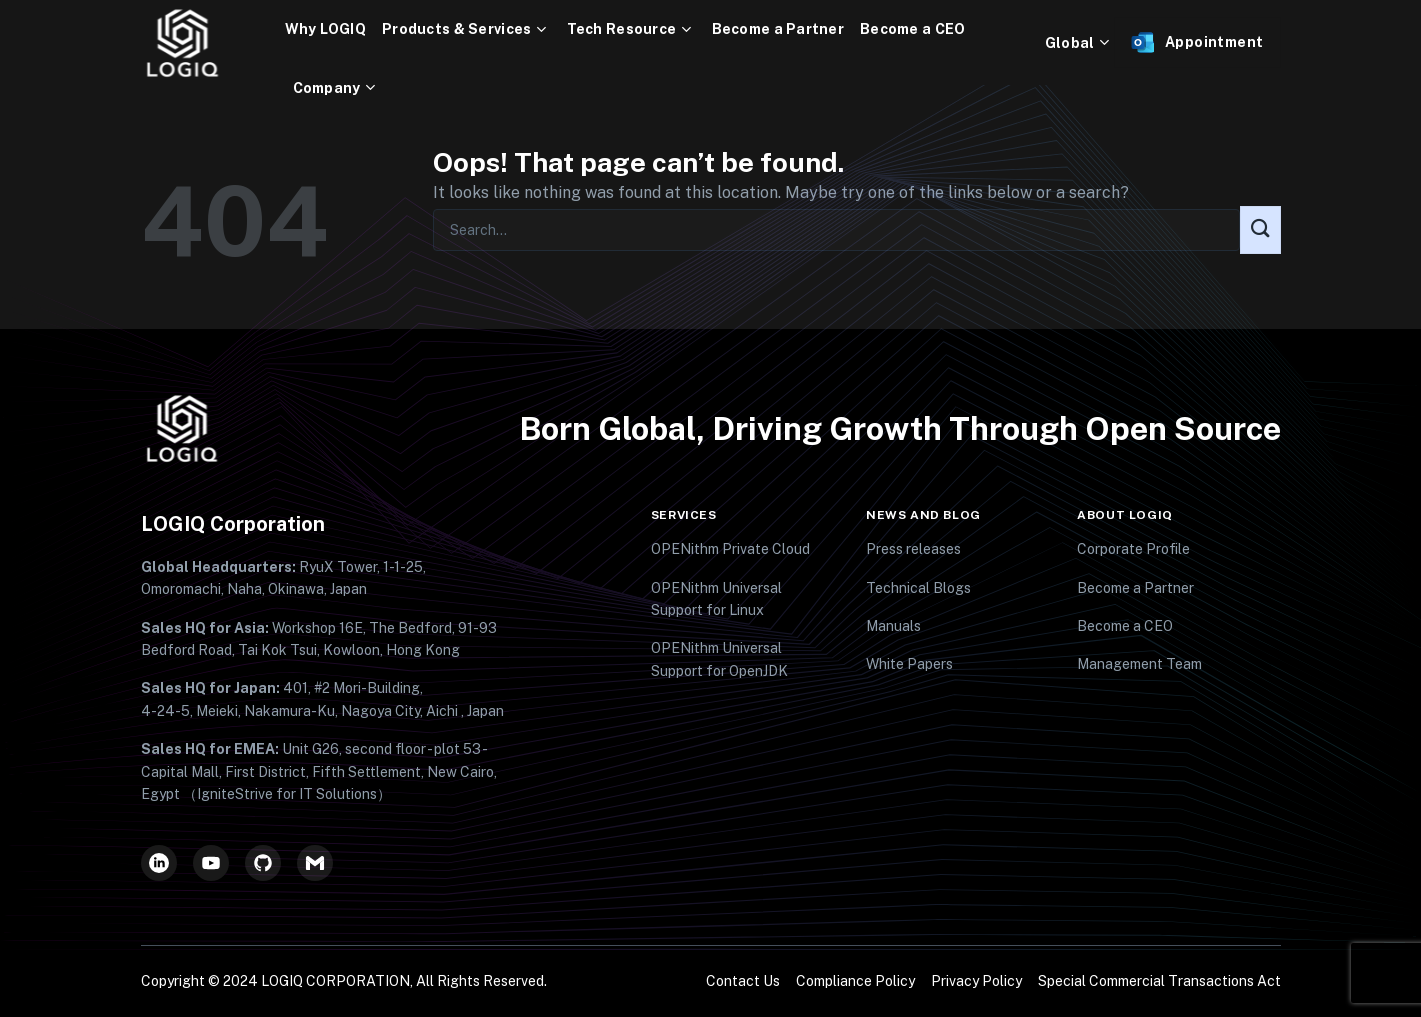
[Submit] (1260, 230)
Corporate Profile (1133, 549)
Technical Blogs (918, 588)
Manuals (893, 626)
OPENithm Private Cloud (730, 549)
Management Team (1139, 664)
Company (336, 88)
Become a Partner (778, 29)
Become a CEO (912, 29)
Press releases (913, 549)
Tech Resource (631, 29)
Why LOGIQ (326, 29)
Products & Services (466, 29)
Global (1079, 42)
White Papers (909, 664)
